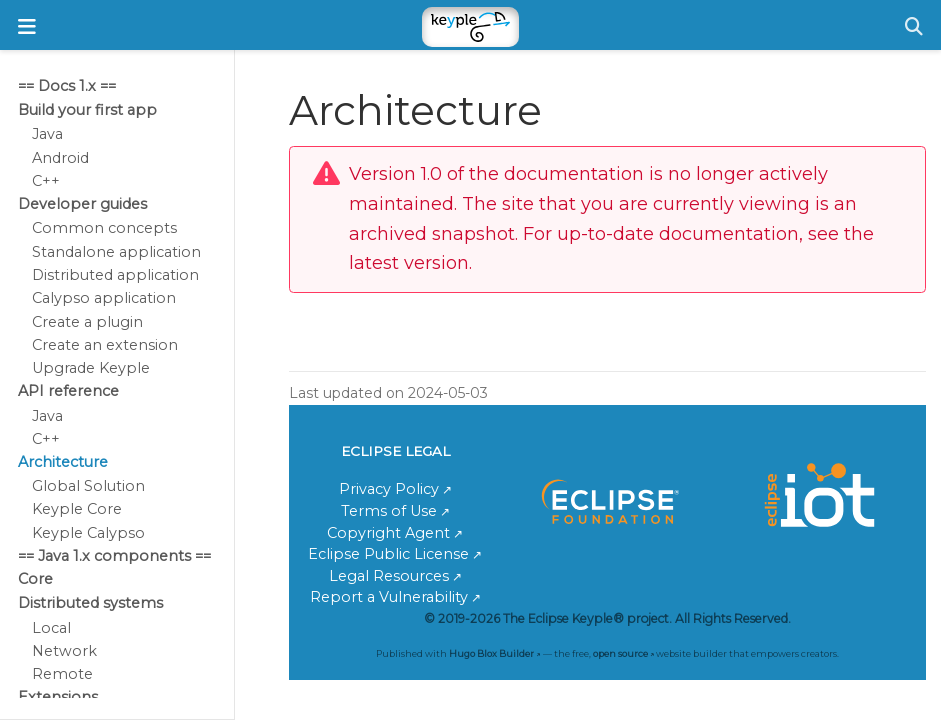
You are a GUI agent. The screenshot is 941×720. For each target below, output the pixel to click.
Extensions (58, 697)
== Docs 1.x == (67, 86)
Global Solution (88, 486)
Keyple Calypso (88, 533)
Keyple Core (77, 509)
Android (60, 158)
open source (620, 653)
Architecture (63, 462)
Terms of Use (389, 511)
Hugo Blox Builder (491, 653)
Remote (62, 674)
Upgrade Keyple (91, 368)
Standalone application (116, 252)
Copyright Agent (388, 533)
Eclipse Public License (388, 554)
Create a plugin (87, 322)
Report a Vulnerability (389, 597)
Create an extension (105, 345)
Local (51, 628)
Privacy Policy (389, 489)
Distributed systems (90, 603)
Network (64, 651)
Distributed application (115, 275)
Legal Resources (389, 576)
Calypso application (104, 298)
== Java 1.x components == (114, 556)
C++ (46, 181)
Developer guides (82, 204)
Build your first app (87, 110)
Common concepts (104, 228)
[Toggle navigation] (27, 26)
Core (35, 579)
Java (47, 134)
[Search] (914, 27)
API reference (68, 391)
